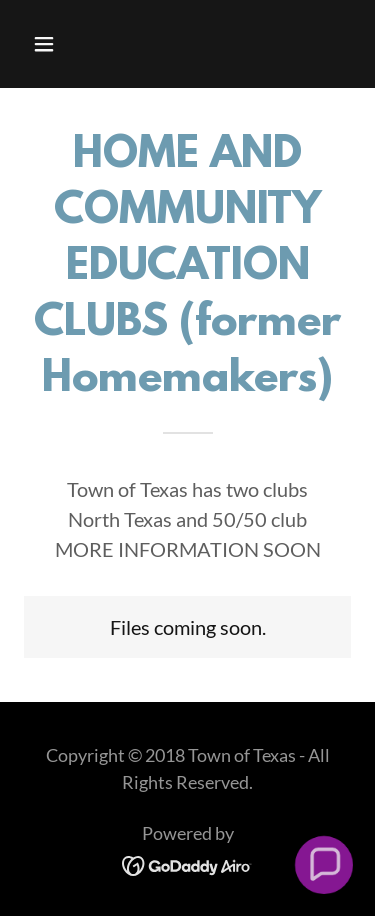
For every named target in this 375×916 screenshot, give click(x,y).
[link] (187, 863)
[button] (61, 44)
